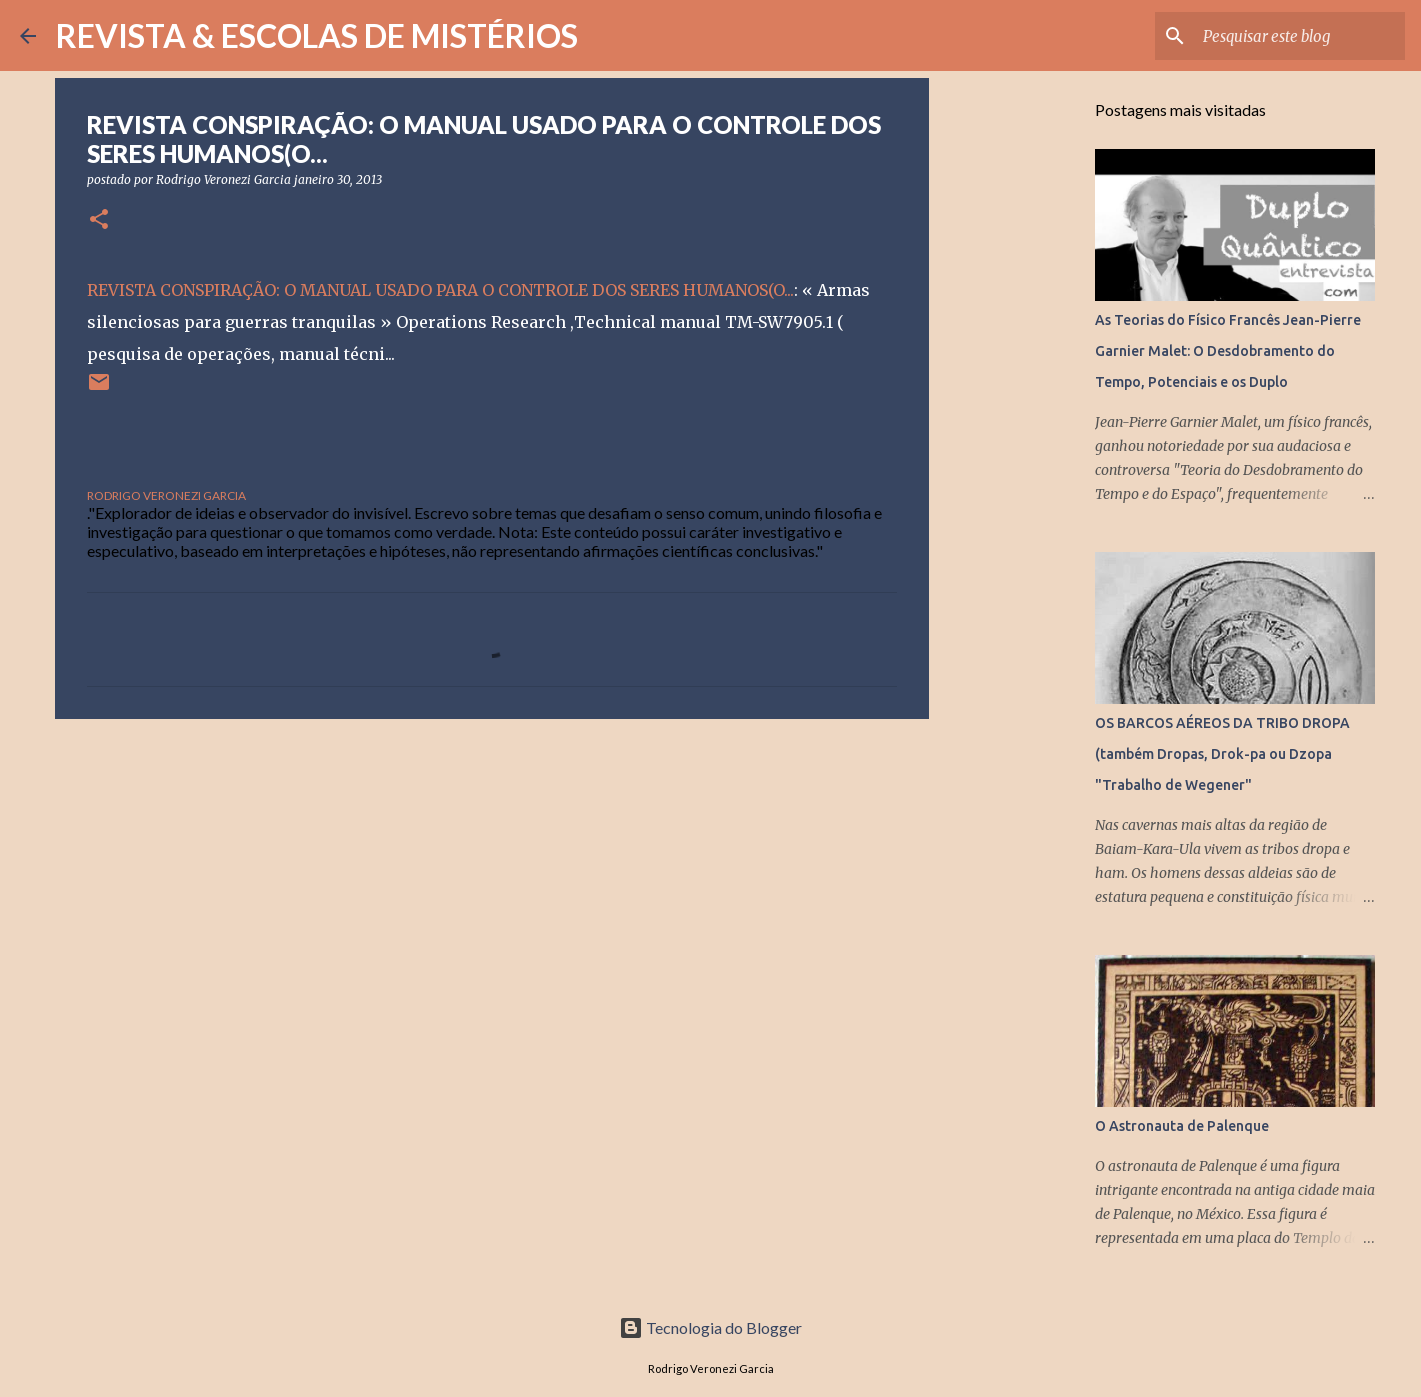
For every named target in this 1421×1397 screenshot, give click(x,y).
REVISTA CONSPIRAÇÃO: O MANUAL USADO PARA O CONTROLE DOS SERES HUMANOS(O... (440, 290)
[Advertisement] (492, 889)
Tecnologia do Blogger (710, 1327)
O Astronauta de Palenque (1182, 1126)
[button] (99, 220)
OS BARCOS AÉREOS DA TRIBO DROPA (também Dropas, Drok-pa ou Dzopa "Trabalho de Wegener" (1222, 754)
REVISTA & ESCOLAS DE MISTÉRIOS (317, 35)
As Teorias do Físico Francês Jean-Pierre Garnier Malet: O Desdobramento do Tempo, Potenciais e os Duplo (1228, 351)
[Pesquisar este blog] (1300, 36)
